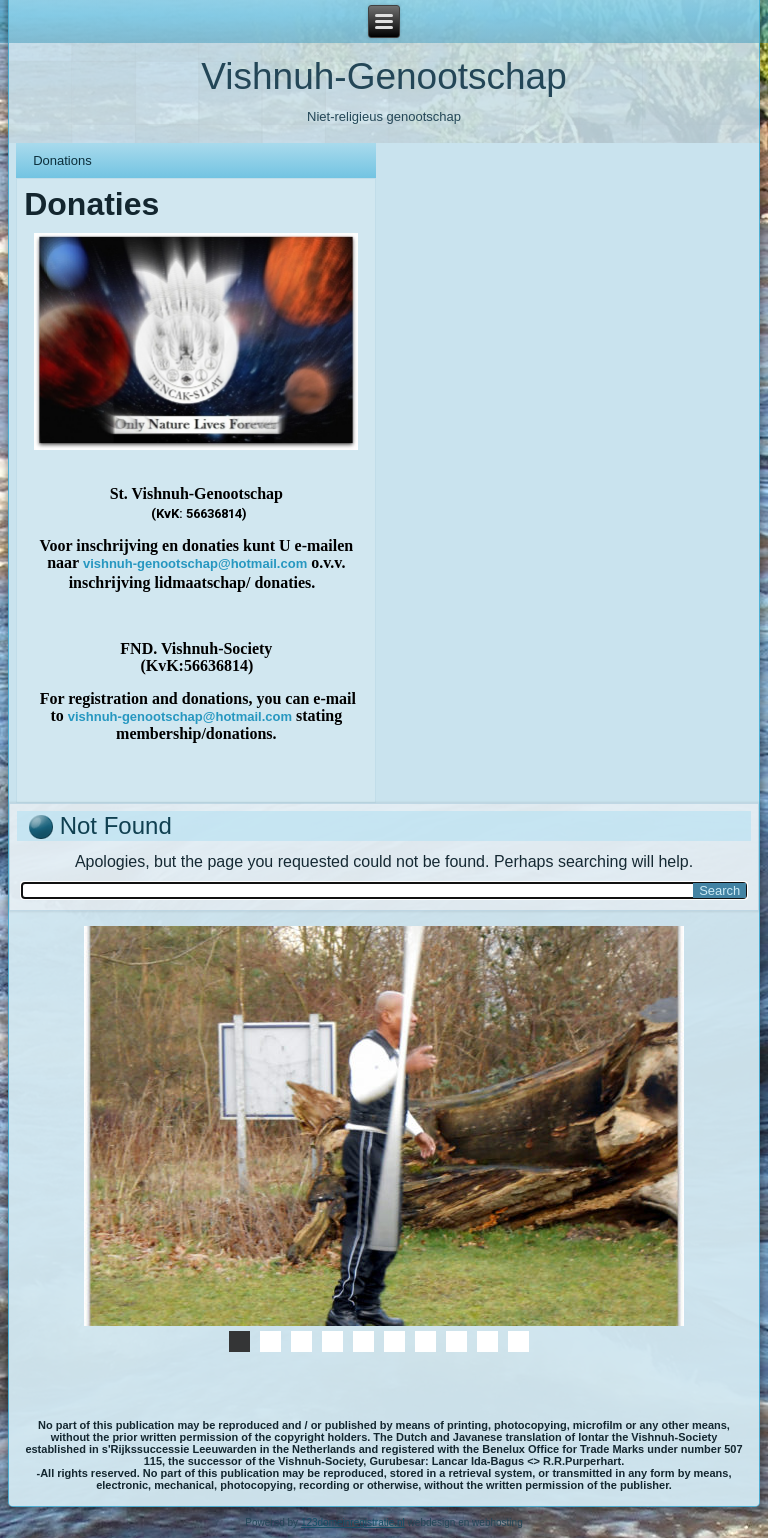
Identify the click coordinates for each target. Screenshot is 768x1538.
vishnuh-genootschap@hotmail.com (195, 563)
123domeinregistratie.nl (353, 1522)
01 (301, 1341)
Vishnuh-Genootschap (383, 76)
